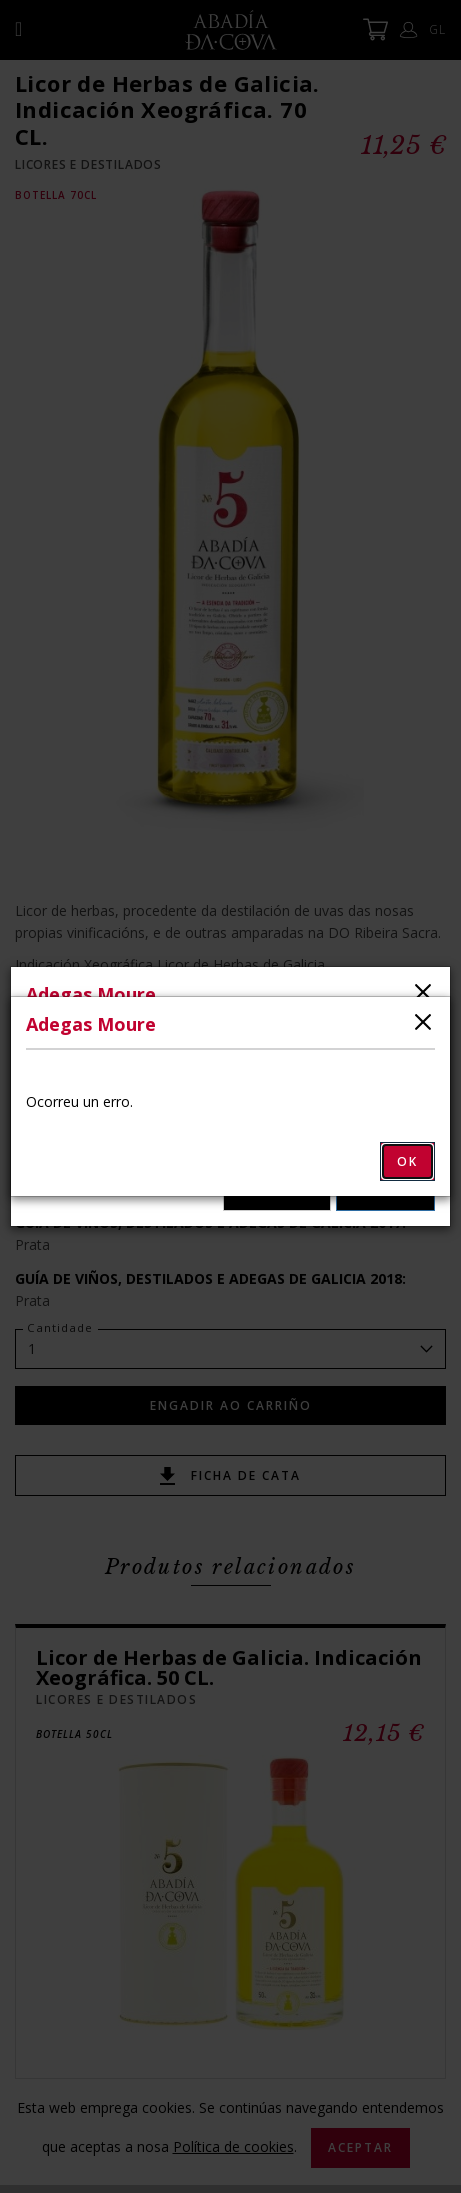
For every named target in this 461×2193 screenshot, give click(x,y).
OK (407, 1161)
